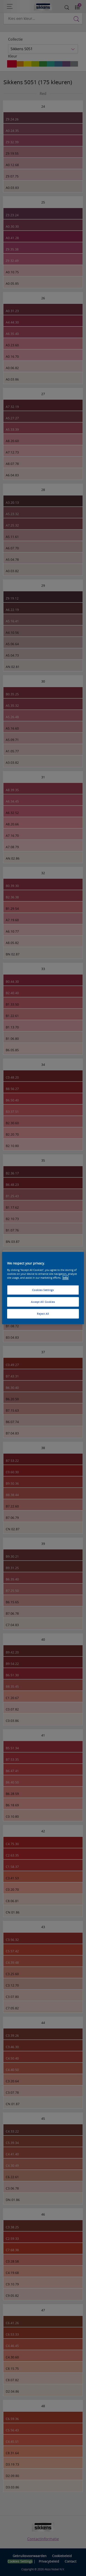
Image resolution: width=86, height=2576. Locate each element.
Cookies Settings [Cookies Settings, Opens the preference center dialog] (43, 1290)
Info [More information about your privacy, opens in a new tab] (65, 1277)
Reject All (43, 1313)
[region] (43, 1288)
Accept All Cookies (43, 1301)
